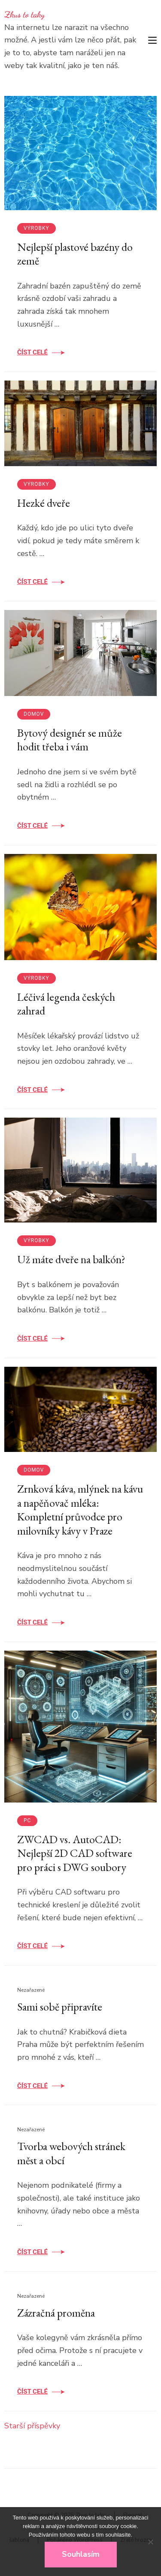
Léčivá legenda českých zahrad (66, 1004)
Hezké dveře (43, 503)
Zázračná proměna (56, 2312)
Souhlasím (81, 2554)
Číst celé (32, 352)
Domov (34, 714)
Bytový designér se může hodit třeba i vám (69, 740)
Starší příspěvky (32, 2426)
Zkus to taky (24, 14)
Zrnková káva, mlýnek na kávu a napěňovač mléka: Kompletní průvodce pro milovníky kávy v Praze (80, 1509)
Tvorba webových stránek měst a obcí (71, 2153)
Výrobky (36, 228)
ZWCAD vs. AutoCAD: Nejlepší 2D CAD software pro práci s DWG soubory (74, 1853)
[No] (150, 2541)
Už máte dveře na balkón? (71, 1259)
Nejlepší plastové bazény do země (75, 254)
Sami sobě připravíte (59, 2006)
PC (27, 1820)
